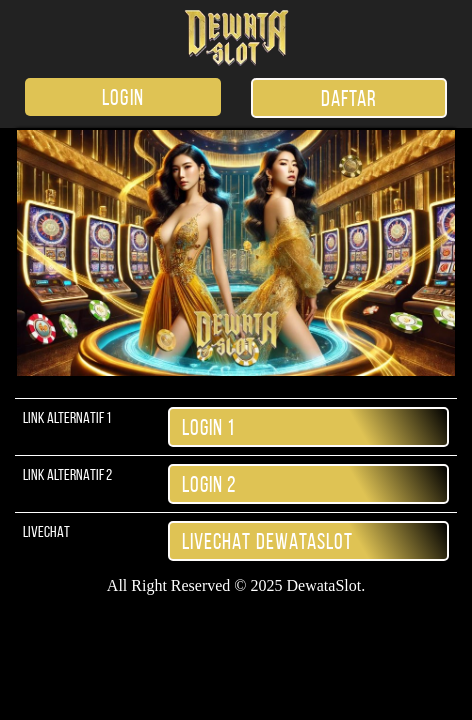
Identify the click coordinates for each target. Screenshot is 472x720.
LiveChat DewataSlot (268, 541)
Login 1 (209, 427)
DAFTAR (349, 98)
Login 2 (210, 484)
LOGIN (123, 97)
